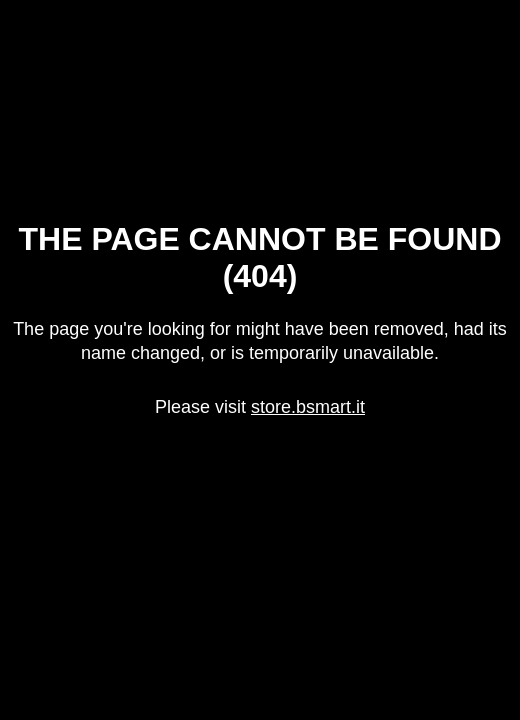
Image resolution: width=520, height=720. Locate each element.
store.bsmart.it (308, 407)
